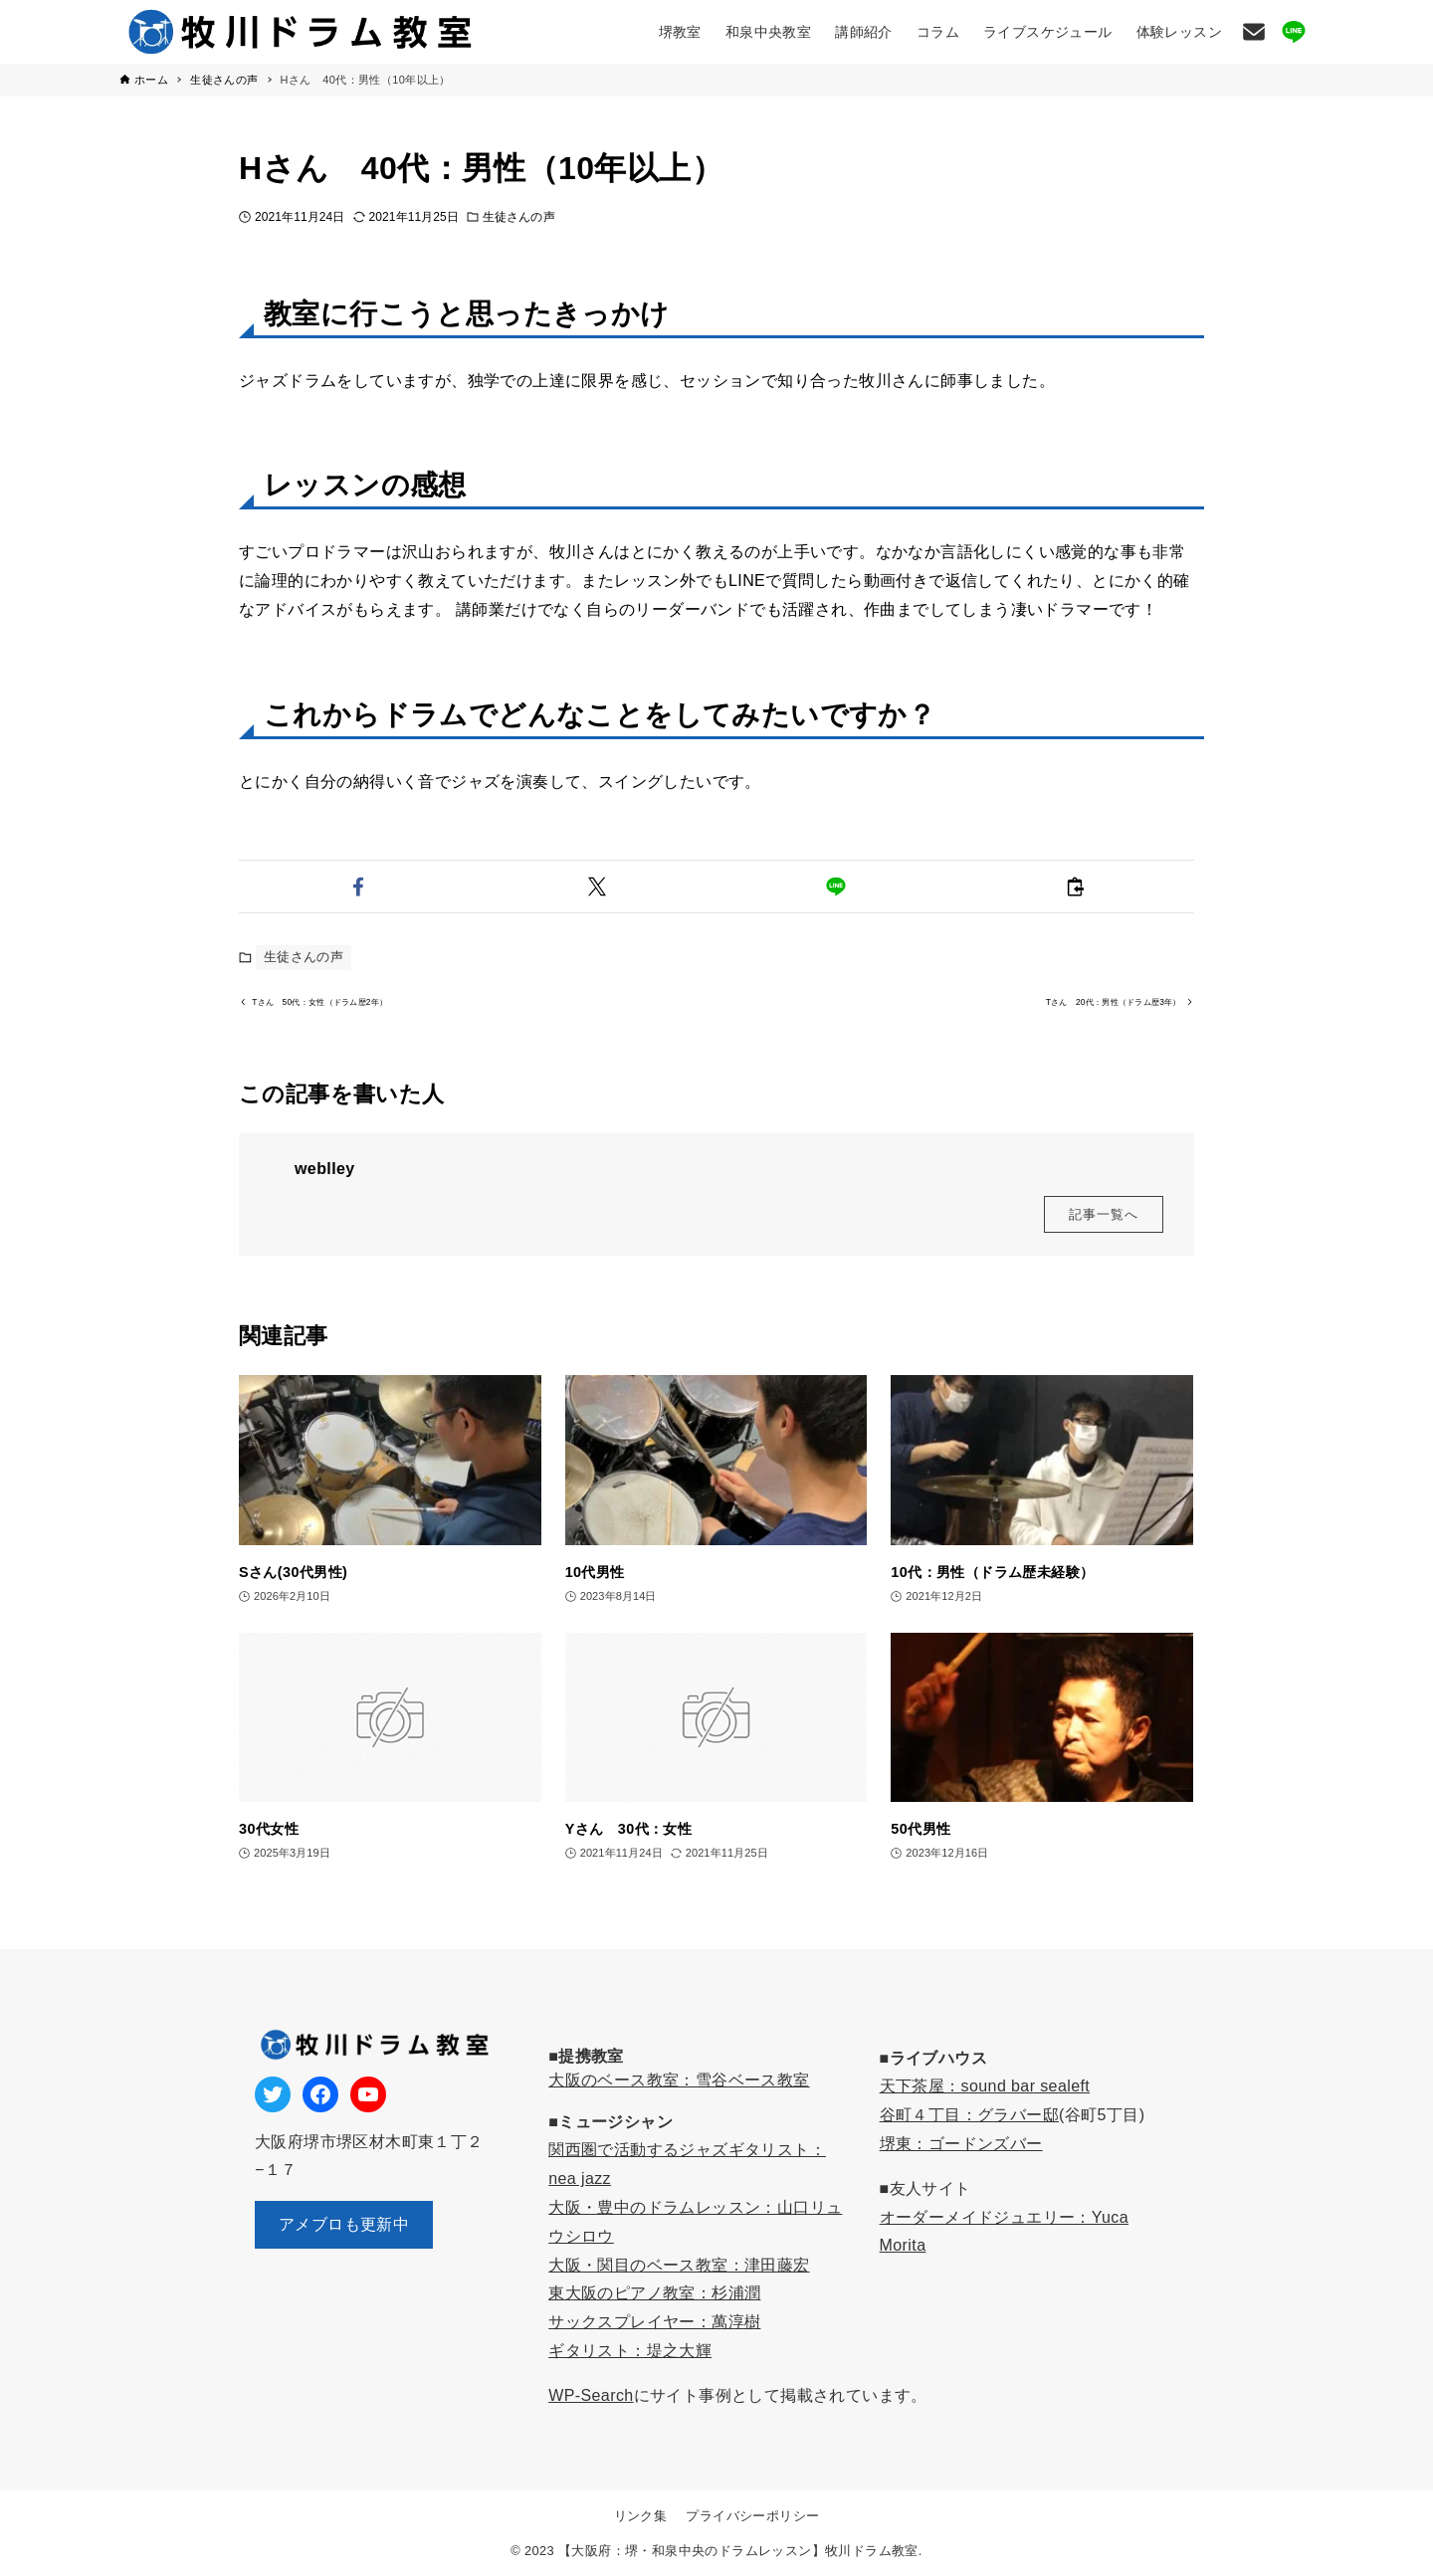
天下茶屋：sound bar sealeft (985, 2086)
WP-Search (590, 2395)
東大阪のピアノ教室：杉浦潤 (654, 2292)
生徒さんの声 (519, 217)
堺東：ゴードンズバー (961, 2143)
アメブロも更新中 (344, 2224)
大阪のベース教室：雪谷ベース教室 (678, 2080)
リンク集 (641, 2515)
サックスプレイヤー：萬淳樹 (654, 2321)
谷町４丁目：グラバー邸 (969, 2114)
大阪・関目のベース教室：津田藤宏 (678, 2265)
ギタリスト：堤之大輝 (630, 2350)
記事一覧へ (1103, 1225)
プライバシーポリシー (752, 2515)
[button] (358, 886)
